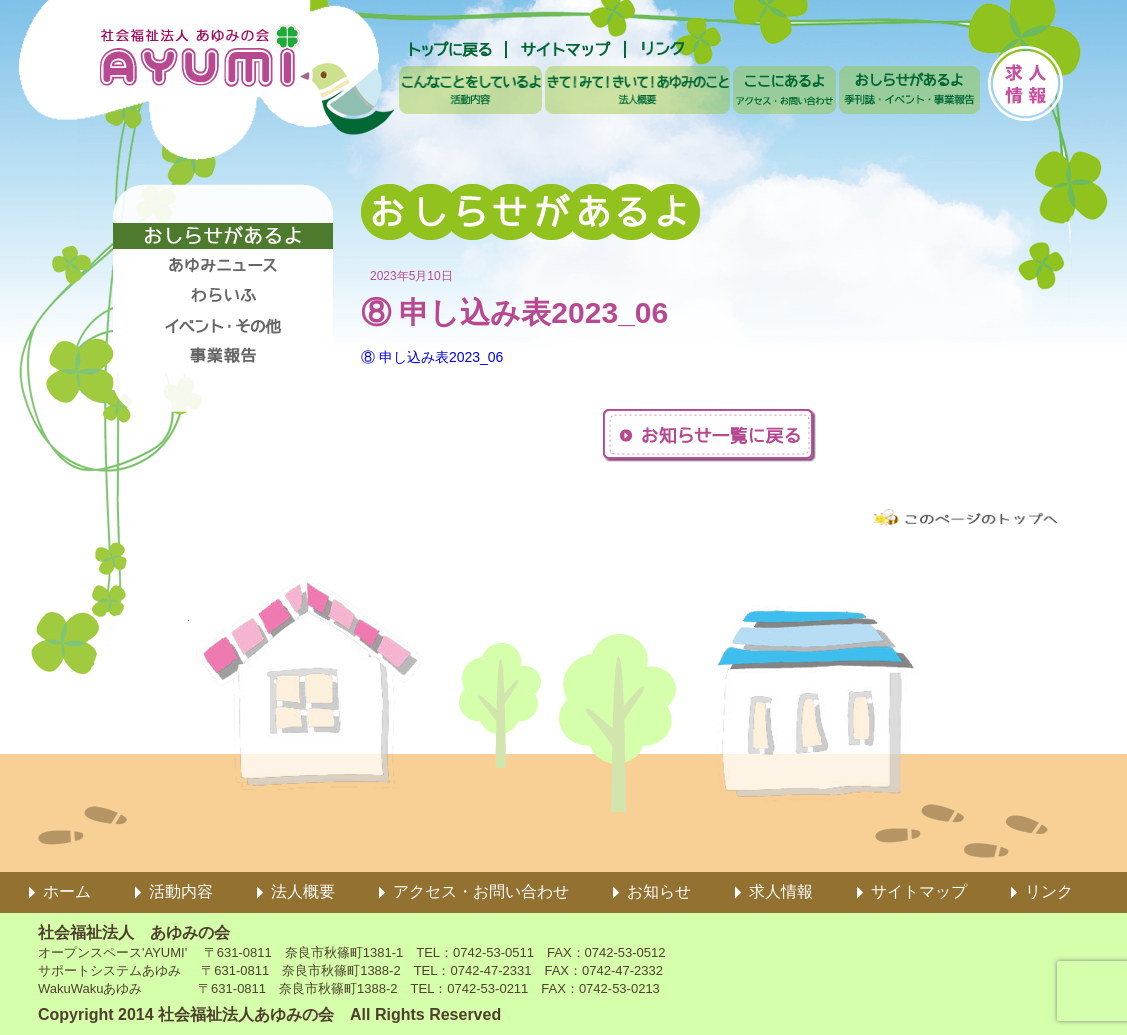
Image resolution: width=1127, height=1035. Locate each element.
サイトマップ (919, 891)
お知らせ (659, 891)
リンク (1049, 891)
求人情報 (781, 891)
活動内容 (181, 891)
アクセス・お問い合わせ (481, 891)
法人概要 (303, 891)
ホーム (67, 891)
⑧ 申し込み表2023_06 (432, 357)
